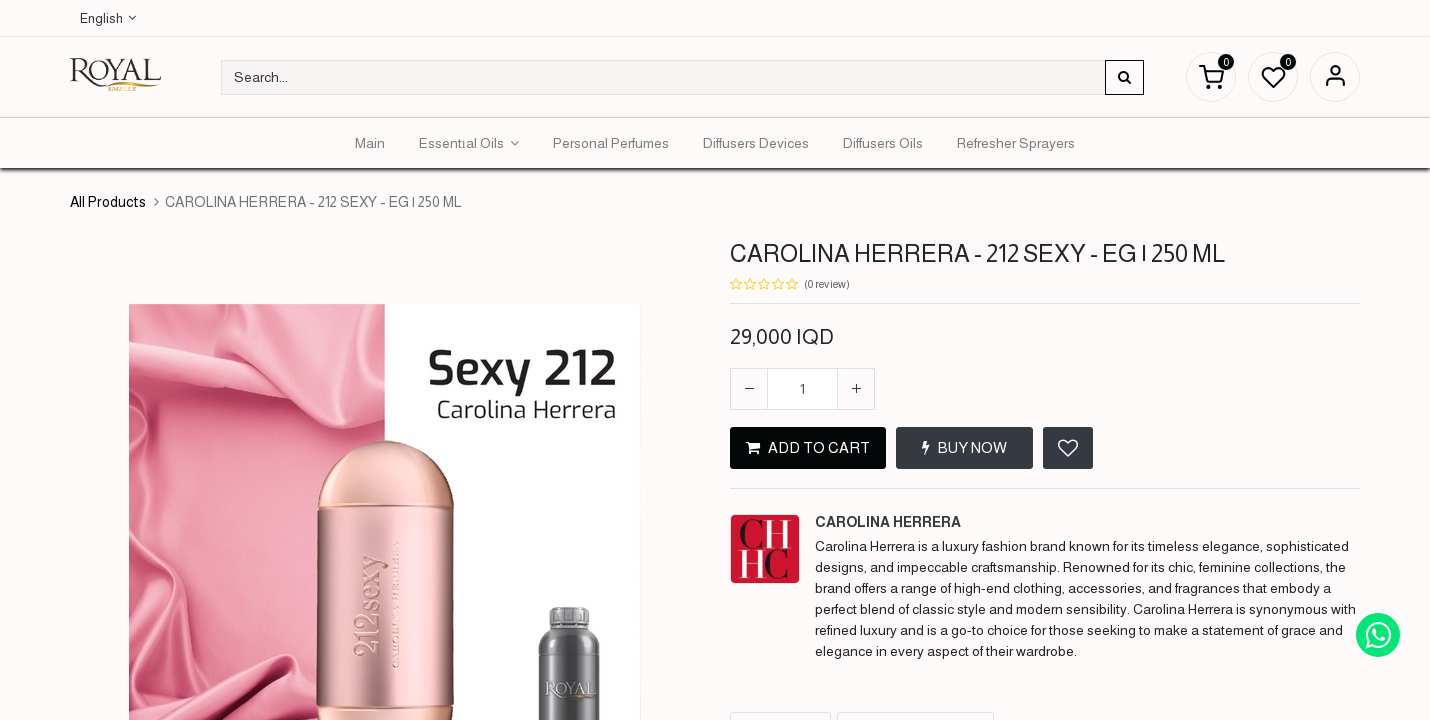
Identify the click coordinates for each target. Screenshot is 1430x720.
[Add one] (856, 389)
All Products (108, 202)
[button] (1068, 448)
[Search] (1124, 77)
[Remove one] (749, 389)
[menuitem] (370, 143)
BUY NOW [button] (964, 447)
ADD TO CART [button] (808, 447)
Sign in (1335, 77)
